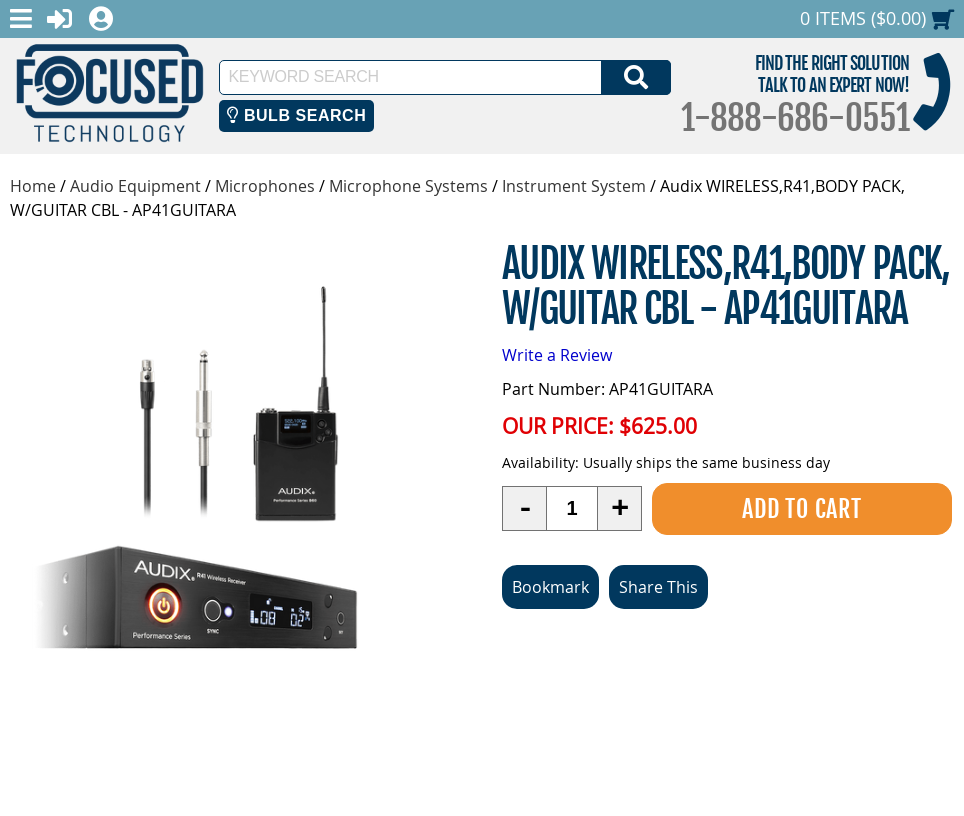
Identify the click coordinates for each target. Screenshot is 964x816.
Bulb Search (296, 115)
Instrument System (574, 186)
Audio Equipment (135, 186)
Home (33, 186)
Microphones (265, 186)
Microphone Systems (408, 186)
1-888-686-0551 (795, 118)
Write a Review (557, 355)
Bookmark (550, 587)
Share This (658, 587)
